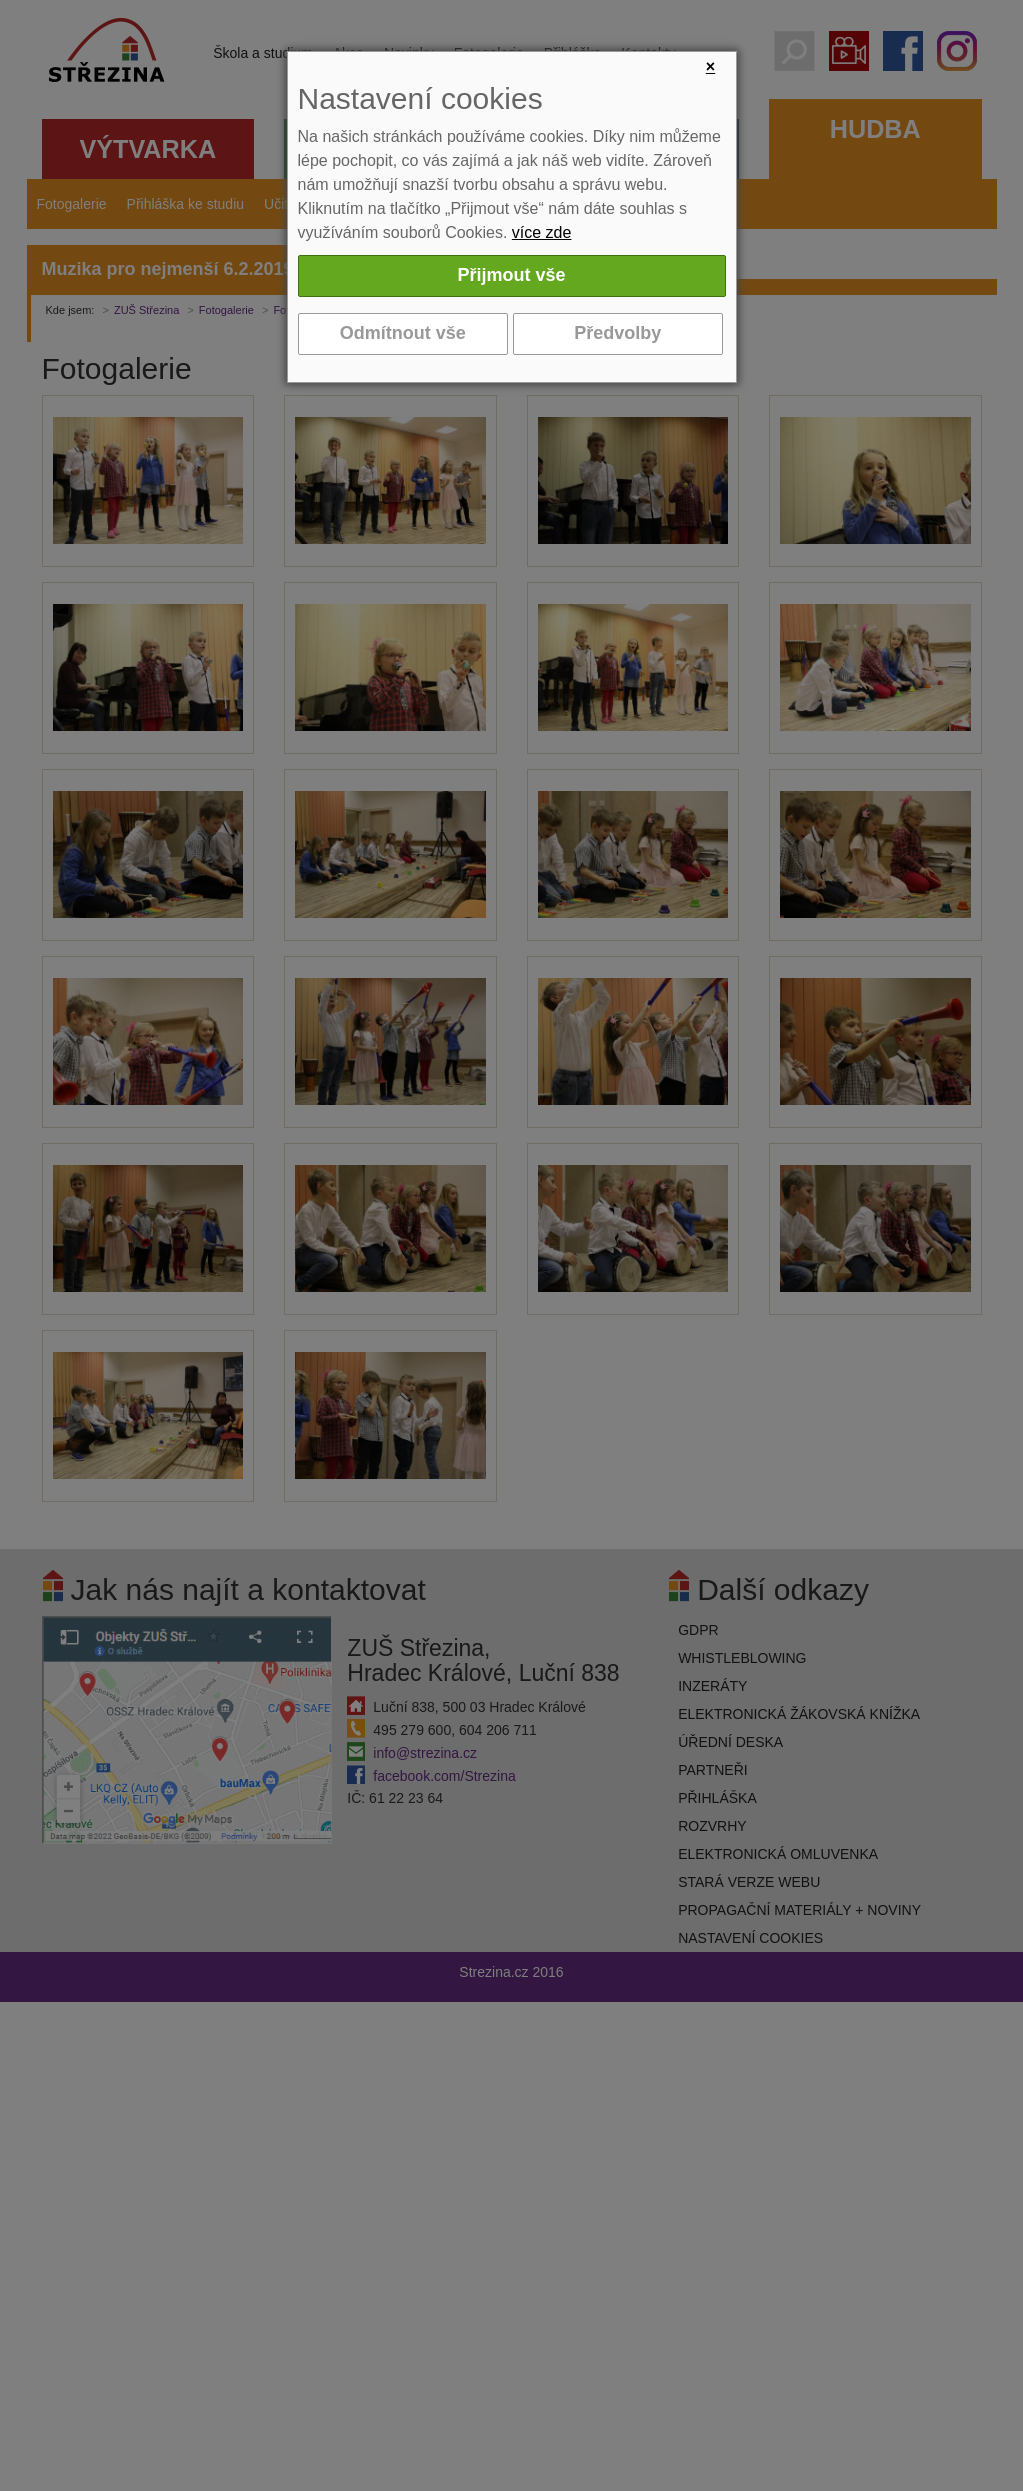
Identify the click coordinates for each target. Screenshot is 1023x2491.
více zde (542, 232)
